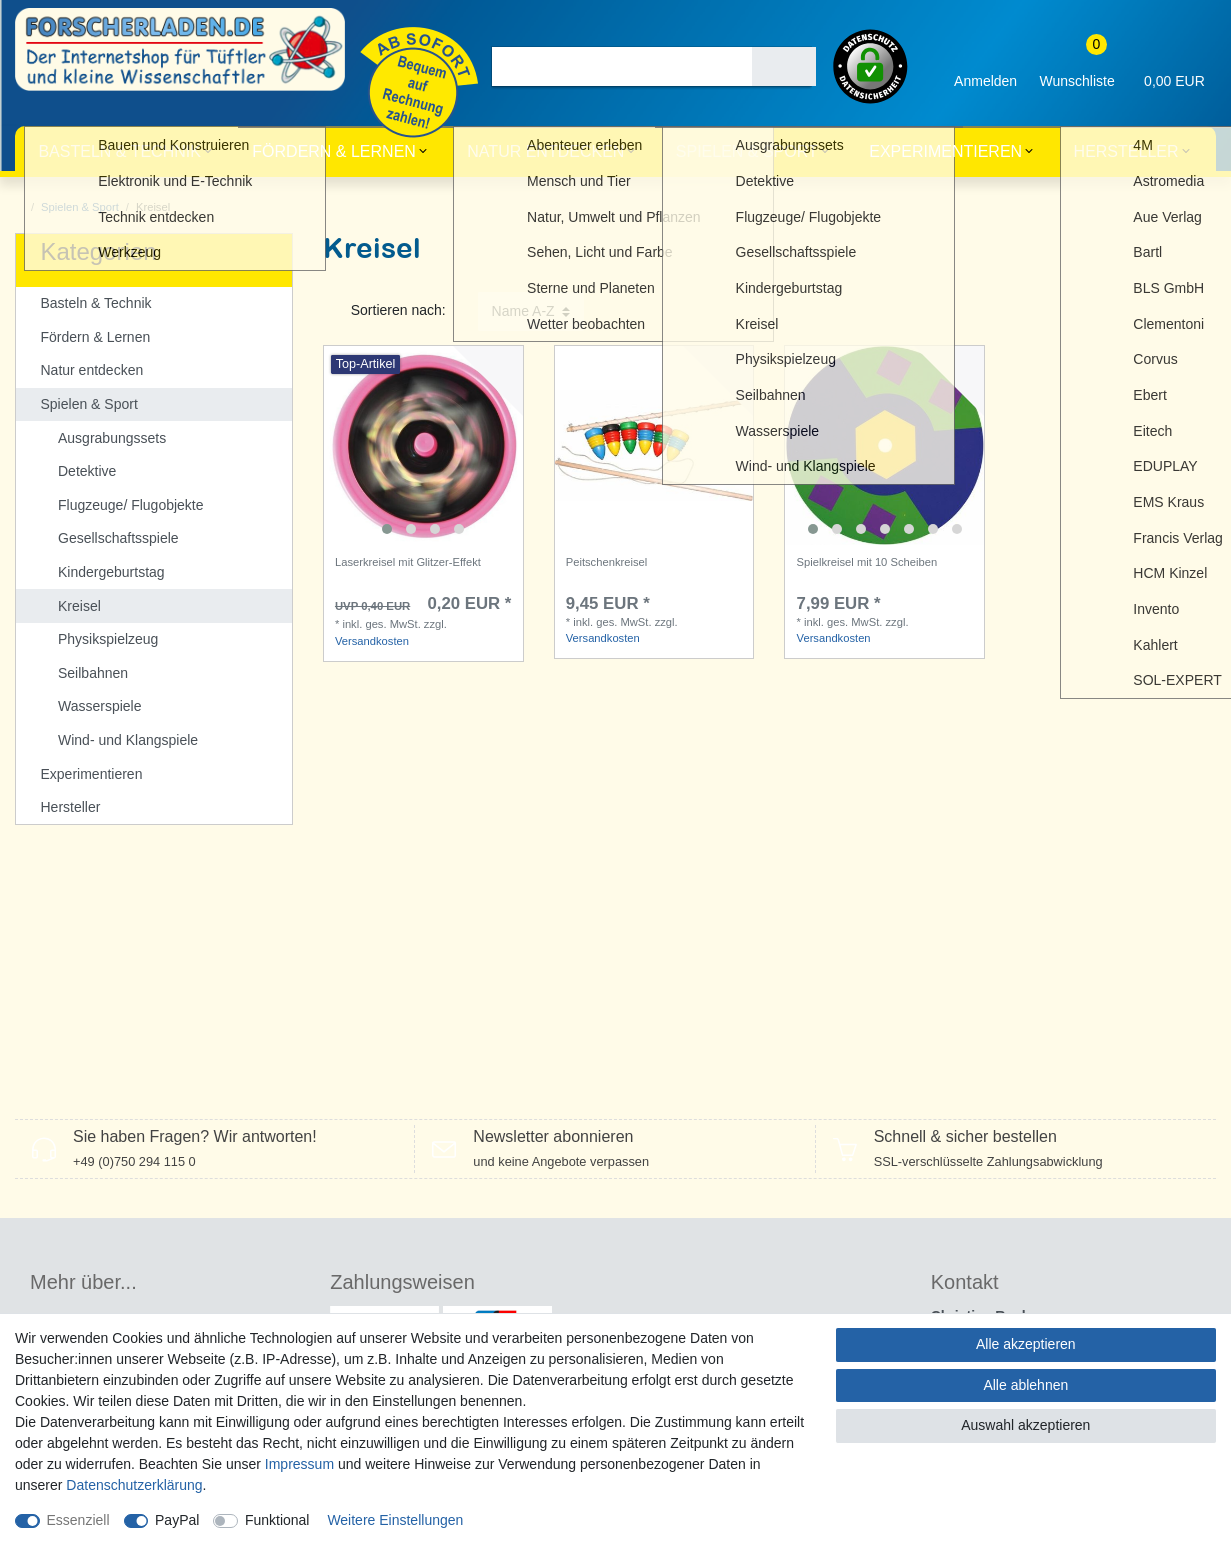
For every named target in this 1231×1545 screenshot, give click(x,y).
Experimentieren (945, 151)
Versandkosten (372, 641)
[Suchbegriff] (622, 66)
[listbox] (423, 445)
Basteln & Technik (119, 151)
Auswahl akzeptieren (1025, 1425)
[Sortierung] (531, 311)
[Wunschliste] (1077, 66)
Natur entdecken (545, 151)
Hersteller (1126, 151)
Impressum (299, 1464)
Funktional (277, 1520)
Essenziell (78, 1520)
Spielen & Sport (747, 151)
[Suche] (784, 66)
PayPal (177, 1520)
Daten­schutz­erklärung (134, 1485)
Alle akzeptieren (1026, 1344)
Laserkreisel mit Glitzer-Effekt (408, 562)
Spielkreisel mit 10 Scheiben (867, 562)
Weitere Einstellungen (395, 1520)
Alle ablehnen (1025, 1385)
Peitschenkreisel (606, 562)
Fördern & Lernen (334, 151)
